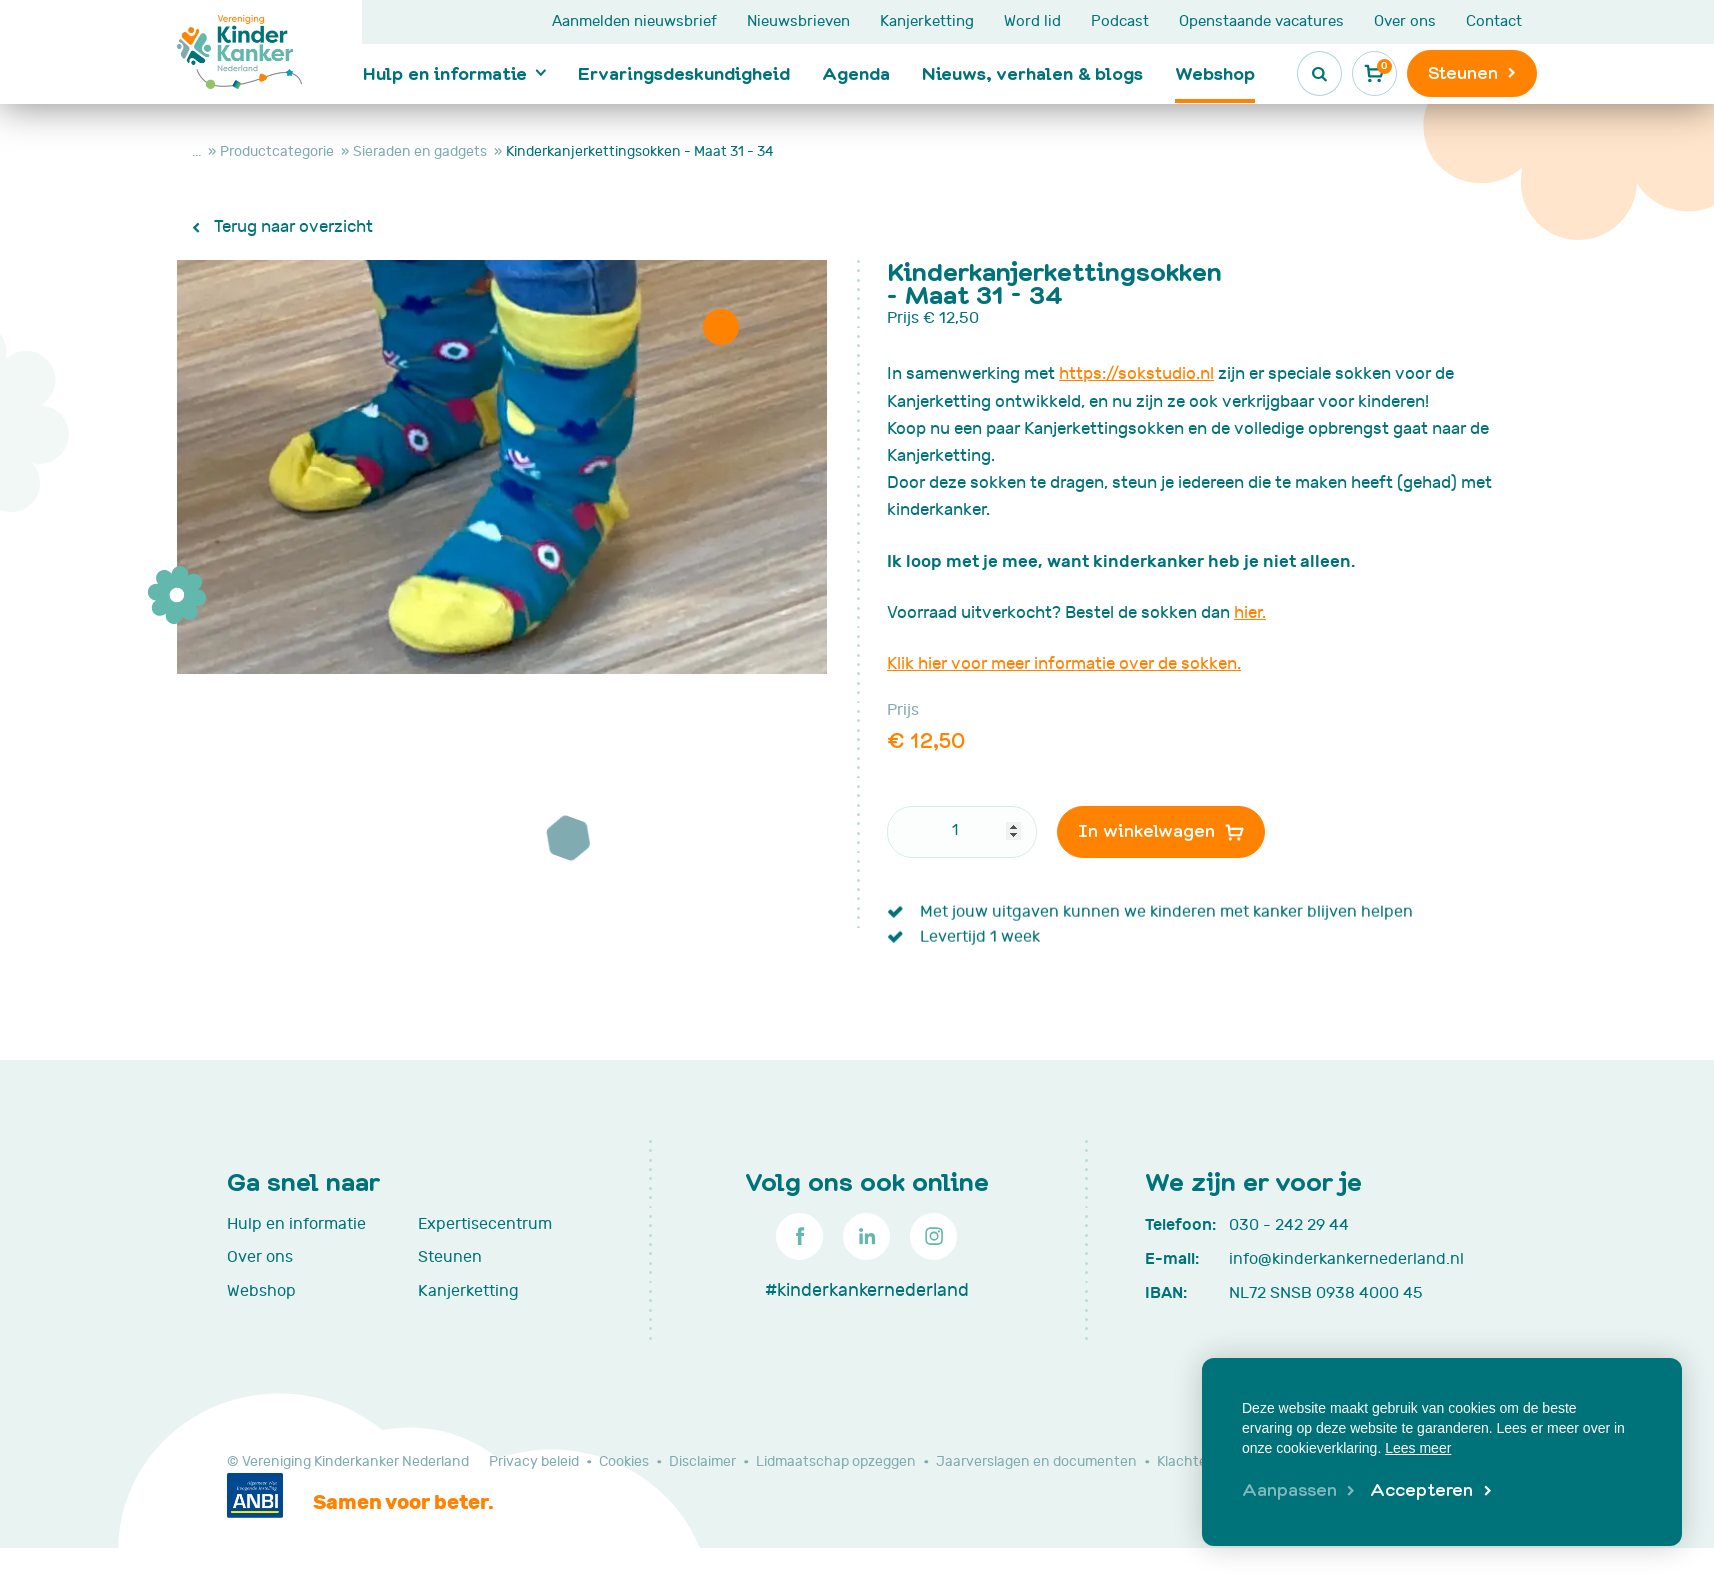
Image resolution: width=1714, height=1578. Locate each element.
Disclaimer (702, 1461)
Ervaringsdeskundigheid (684, 73)
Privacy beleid (534, 1461)
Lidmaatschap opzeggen (836, 1461)
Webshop (1215, 73)
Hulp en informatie (445, 73)
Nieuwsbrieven (798, 21)
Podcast (1120, 21)
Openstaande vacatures (1261, 21)
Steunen (450, 1257)
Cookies (624, 1461)
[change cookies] (1298, 1491)
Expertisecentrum (485, 1224)
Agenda (856, 73)
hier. (1250, 613)
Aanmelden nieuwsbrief (634, 21)
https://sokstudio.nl (1136, 374)
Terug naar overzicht (291, 227)
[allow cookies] (1430, 1491)
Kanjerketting (927, 21)
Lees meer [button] (1418, 1448)
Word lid (1032, 21)
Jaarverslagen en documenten (1036, 1461)
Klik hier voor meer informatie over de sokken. (1064, 664)
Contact (1494, 21)
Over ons (1405, 21)
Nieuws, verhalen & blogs (1032, 73)
